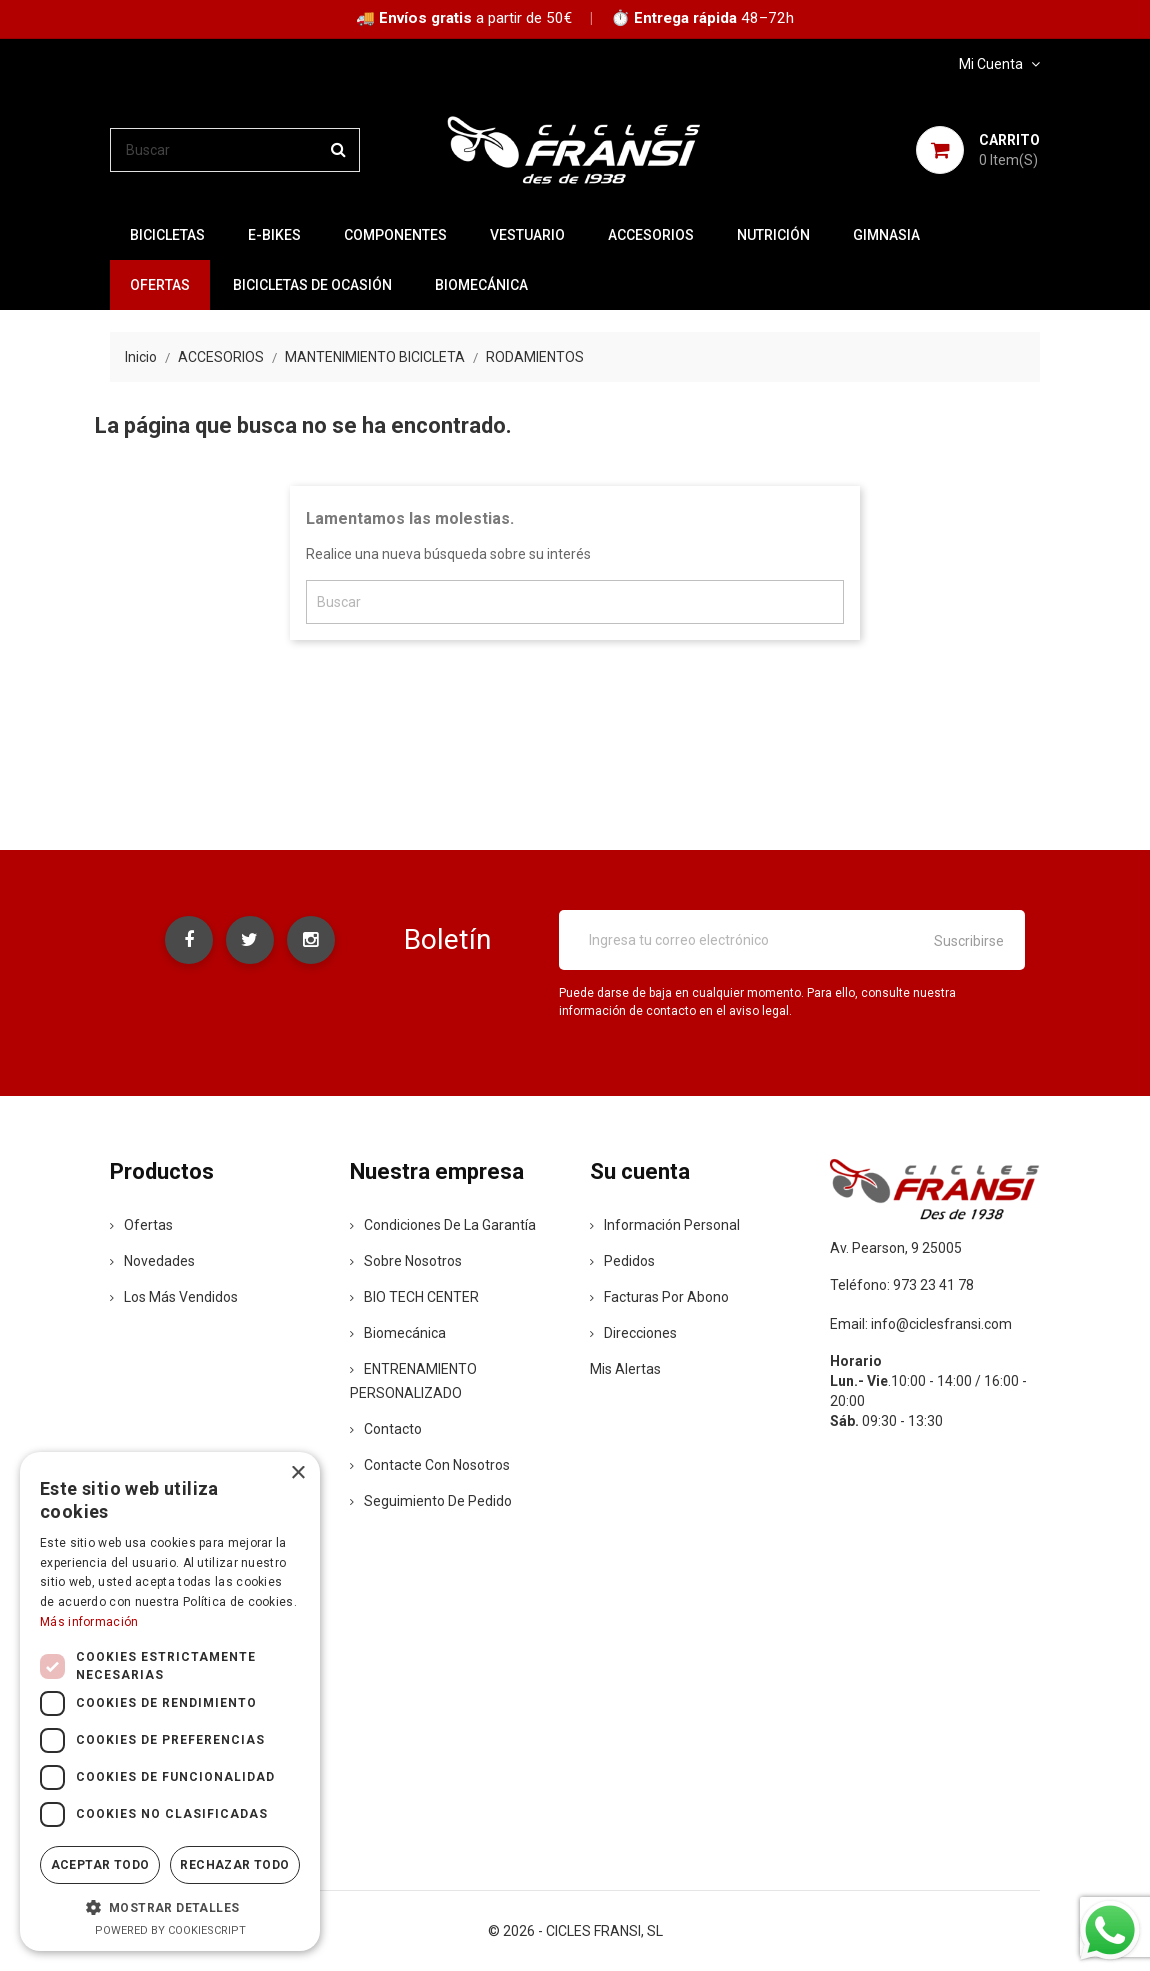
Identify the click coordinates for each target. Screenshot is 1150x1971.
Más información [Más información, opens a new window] (89, 1622)
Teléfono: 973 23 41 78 (902, 1285)
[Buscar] (235, 150)
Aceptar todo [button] (100, 1865)
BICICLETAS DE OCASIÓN (312, 285)
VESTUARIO (527, 235)
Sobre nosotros (406, 1261)
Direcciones (633, 1333)
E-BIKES (274, 235)
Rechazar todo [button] (234, 1865)
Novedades (152, 1261)
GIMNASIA (886, 235)
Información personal (665, 1225)
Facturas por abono (659, 1297)
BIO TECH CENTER (414, 1297)
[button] (170, 1907)
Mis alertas (625, 1369)
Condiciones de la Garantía (443, 1225)
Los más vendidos (174, 1297)
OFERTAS (160, 285)
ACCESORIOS (651, 235)
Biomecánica (481, 285)
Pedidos (622, 1261)
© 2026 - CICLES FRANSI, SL (575, 1931)
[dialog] (170, 1701)
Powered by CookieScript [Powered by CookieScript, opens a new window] (170, 1930)
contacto (386, 1429)
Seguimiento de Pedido (431, 1501)
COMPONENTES (395, 235)
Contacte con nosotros (430, 1465)
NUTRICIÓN (773, 235)
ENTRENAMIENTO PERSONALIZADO (413, 1381)
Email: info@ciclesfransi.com (921, 1324)
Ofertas (141, 1225)
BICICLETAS (167, 235)
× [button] (297, 1473)
